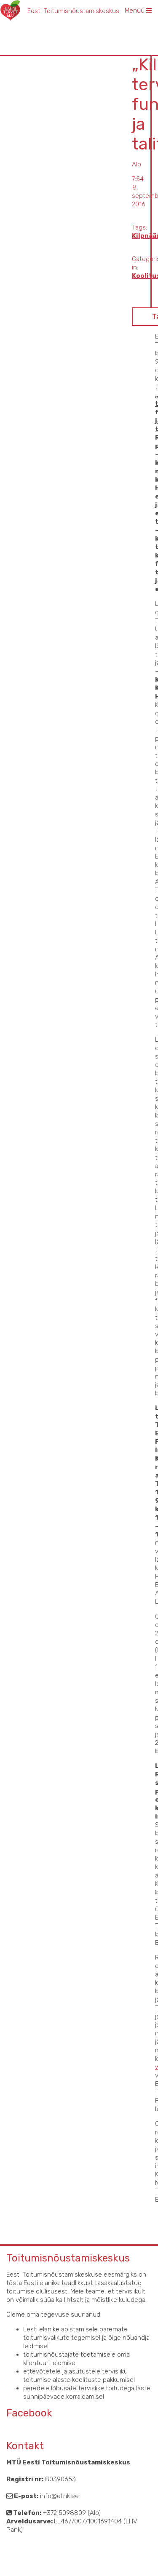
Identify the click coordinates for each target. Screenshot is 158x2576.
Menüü (138, 10)
